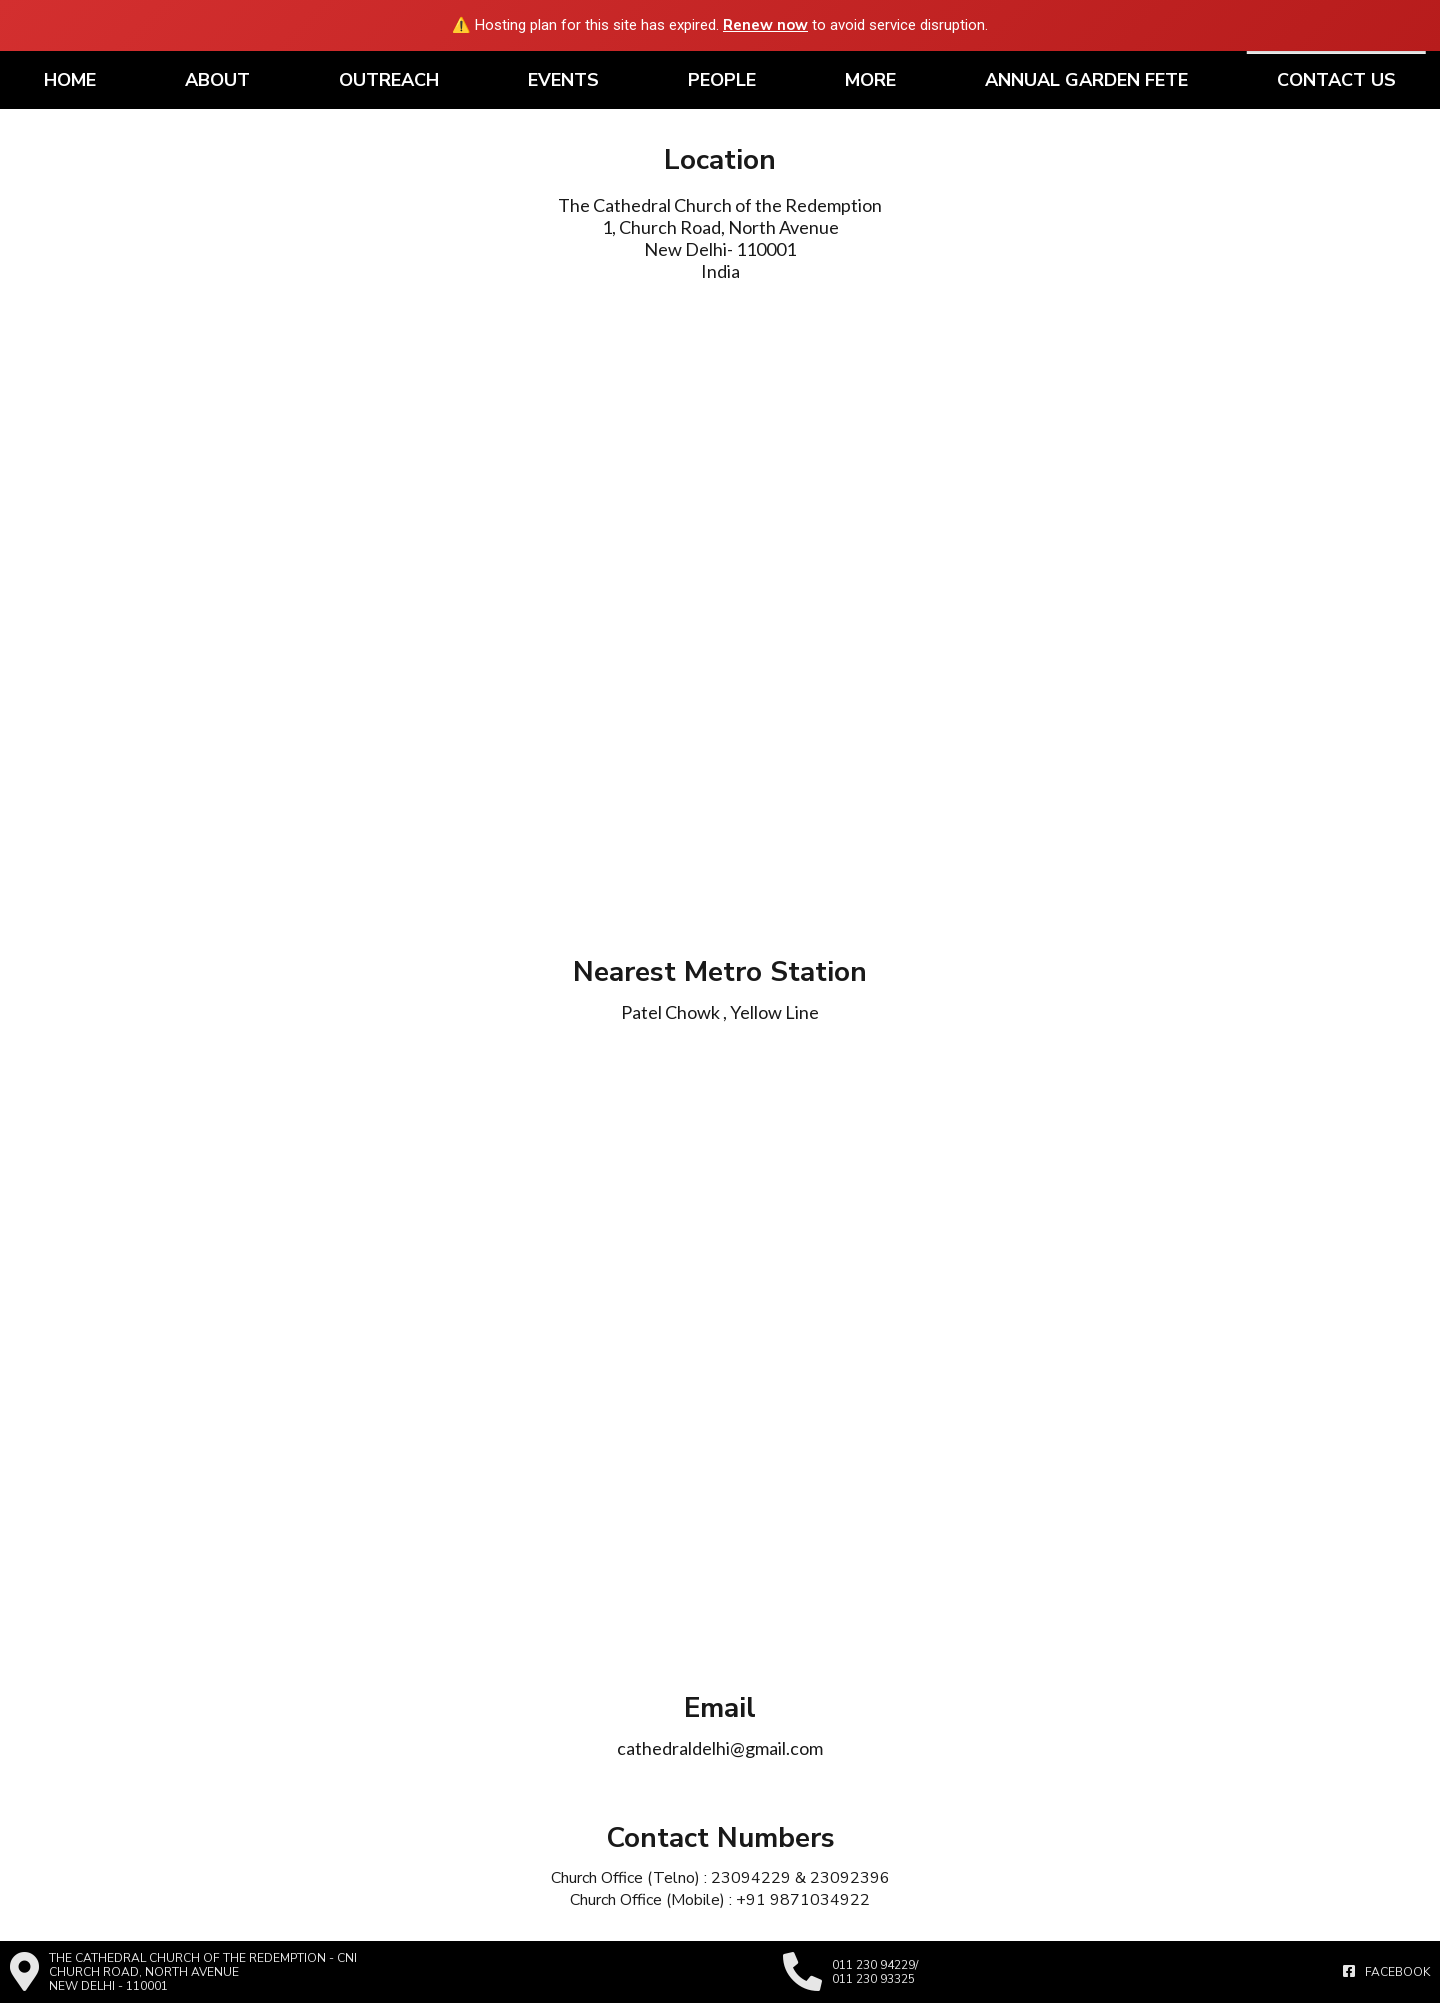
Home (70, 80)
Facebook (1386, 1972)
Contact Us (1336, 80)
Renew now (765, 25)
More (870, 80)
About (217, 80)
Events (563, 80)
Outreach (389, 80)
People (722, 80)
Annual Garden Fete (1086, 80)
